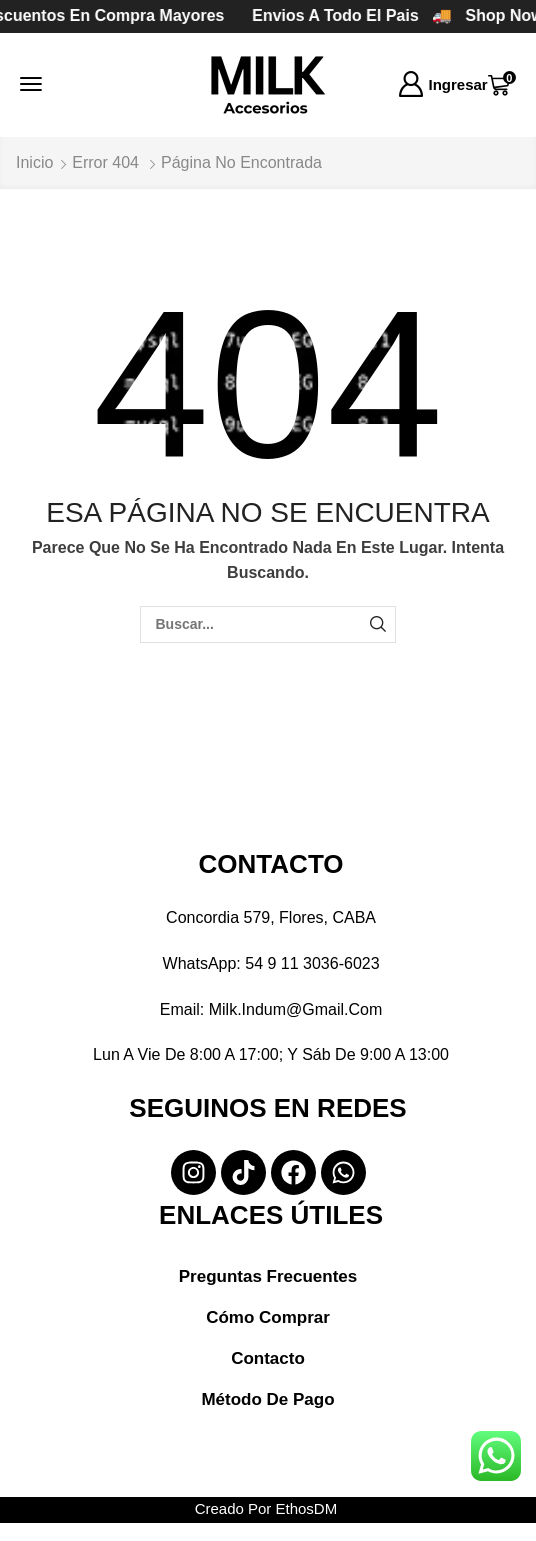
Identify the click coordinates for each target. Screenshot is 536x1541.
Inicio (34, 162)
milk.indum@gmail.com (296, 1009)
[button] (31, 84)
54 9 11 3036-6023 (312, 963)
